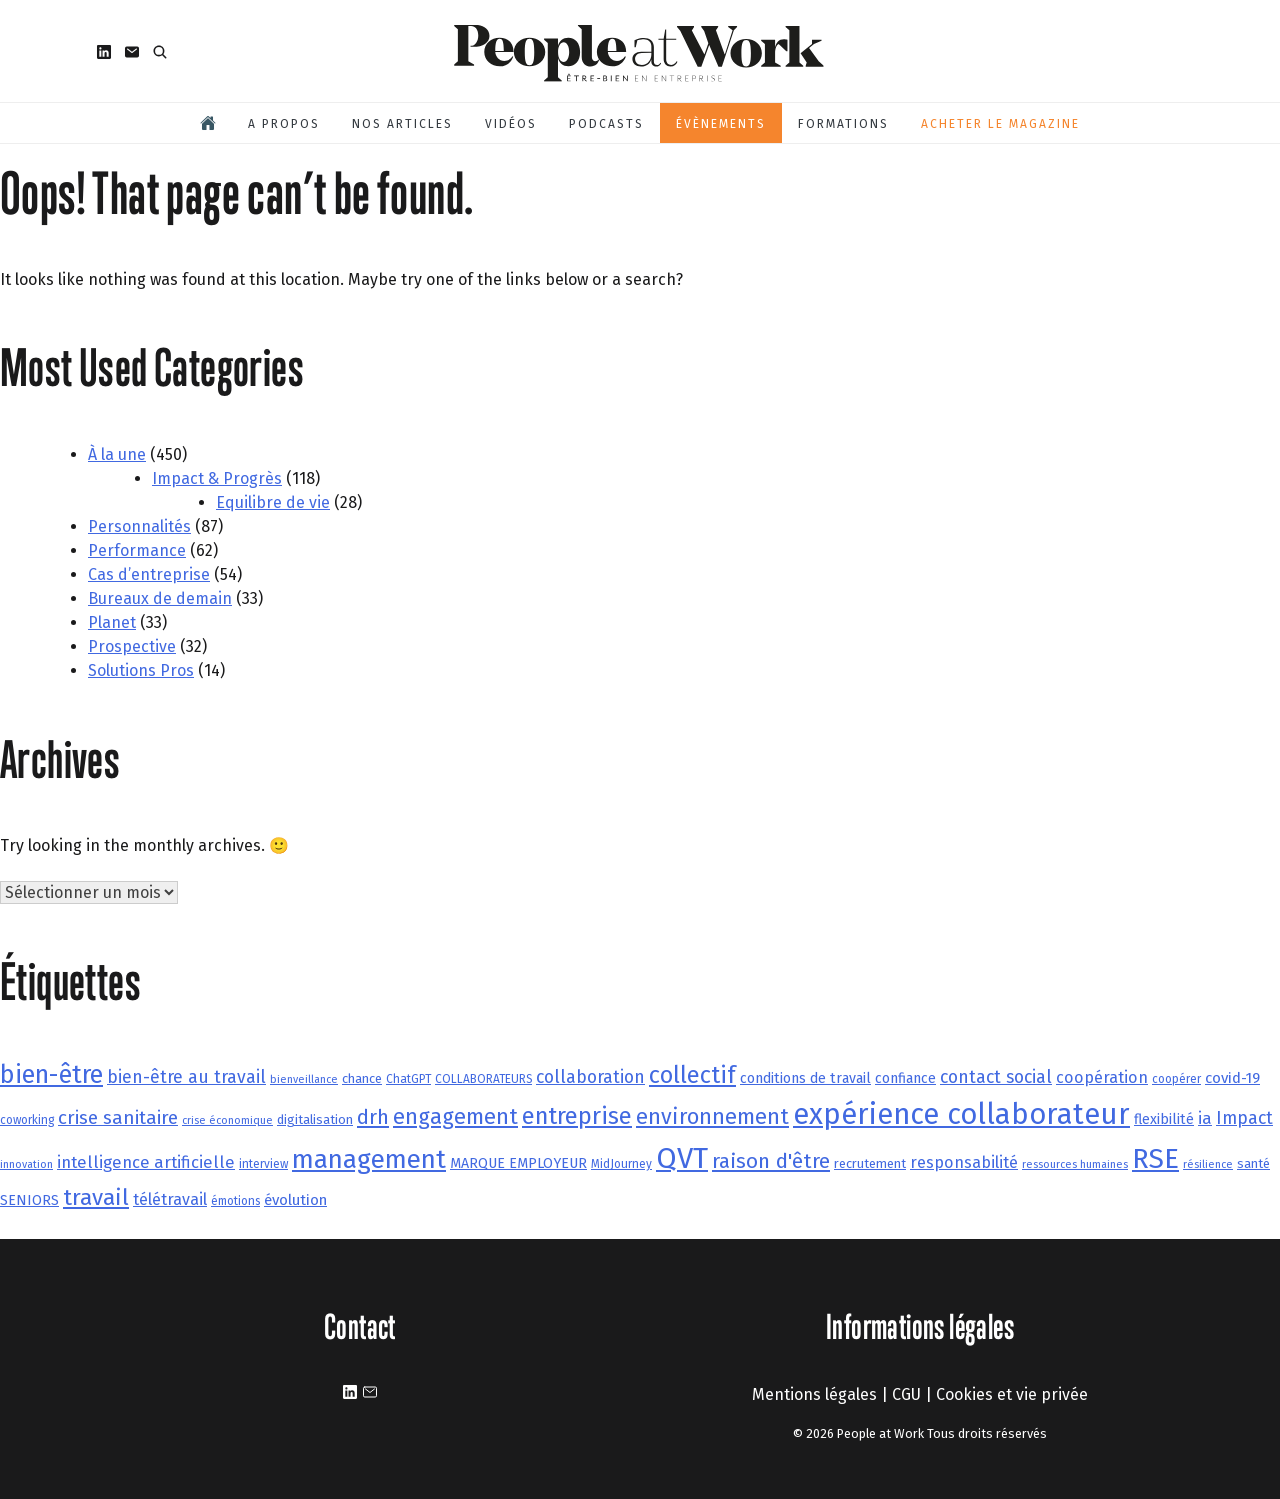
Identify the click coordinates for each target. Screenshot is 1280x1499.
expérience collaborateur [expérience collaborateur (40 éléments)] (961, 1114)
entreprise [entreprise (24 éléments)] (577, 1116)
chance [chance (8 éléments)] (362, 1078)
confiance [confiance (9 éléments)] (905, 1078)
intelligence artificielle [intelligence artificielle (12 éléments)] (146, 1162)
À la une (117, 454)
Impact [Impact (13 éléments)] (1244, 1118)
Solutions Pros (141, 670)
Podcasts (606, 124)
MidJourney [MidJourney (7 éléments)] (621, 1164)
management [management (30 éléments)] (369, 1159)
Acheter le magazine (1000, 124)
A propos (284, 124)
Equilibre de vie (273, 502)
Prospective (132, 646)
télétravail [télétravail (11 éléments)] (170, 1199)
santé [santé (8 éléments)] (1253, 1163)
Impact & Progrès (217, 478)
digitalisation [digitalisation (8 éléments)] (315, 1119)
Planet (112, 622)
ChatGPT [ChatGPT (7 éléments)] (408, 1079)
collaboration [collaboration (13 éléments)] (590, 1077)
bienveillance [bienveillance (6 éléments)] (304, 1079)
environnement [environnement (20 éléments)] (712, 1117)
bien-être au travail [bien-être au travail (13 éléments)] (186, 1077)
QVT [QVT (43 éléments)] (682, 1158)
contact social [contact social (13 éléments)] (996, 1077)
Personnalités (139, 526)
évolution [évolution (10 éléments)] (295, 1200)
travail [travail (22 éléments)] (96, 1197)
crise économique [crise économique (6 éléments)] (227, 1120)
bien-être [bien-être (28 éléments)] (51, 1075)
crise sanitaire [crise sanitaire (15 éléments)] (118, 1117)
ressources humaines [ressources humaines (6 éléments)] (1075, 1164)
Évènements (721, 124)
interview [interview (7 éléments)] (263, 1164)
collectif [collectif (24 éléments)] (692, 1075)
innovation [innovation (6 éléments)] (26, 1164)
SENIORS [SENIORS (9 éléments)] (29, 1200)
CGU (906, 1394)
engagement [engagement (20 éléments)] (455, 1117)
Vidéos (511, 124)
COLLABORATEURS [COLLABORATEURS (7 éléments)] (483, 1079)
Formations (843, 124)
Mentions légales (814, 1394)
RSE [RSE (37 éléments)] (1155, 1158)
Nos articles (402, 124)
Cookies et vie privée (1012, 1394)
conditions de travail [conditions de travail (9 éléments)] (805, 1078)
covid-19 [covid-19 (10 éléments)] (1232, 1078)
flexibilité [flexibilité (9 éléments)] (1164, 1119)
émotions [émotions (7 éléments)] (235, 1201)
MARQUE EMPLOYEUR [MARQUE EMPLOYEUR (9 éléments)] (518, 1163)
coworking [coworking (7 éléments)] (27, 1120)
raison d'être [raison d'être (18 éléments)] (771, 1161)
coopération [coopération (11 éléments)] (1102, 1077)
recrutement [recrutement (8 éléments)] (870, 1163)
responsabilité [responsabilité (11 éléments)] (964, 1162)
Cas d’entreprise (149, 574)
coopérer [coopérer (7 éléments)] (1176, 1079)
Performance (137, 550)
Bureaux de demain (160, 598)
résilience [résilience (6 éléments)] (1208, 1164)
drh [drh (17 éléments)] (373, 1117)
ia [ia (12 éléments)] (1205, 1118)
